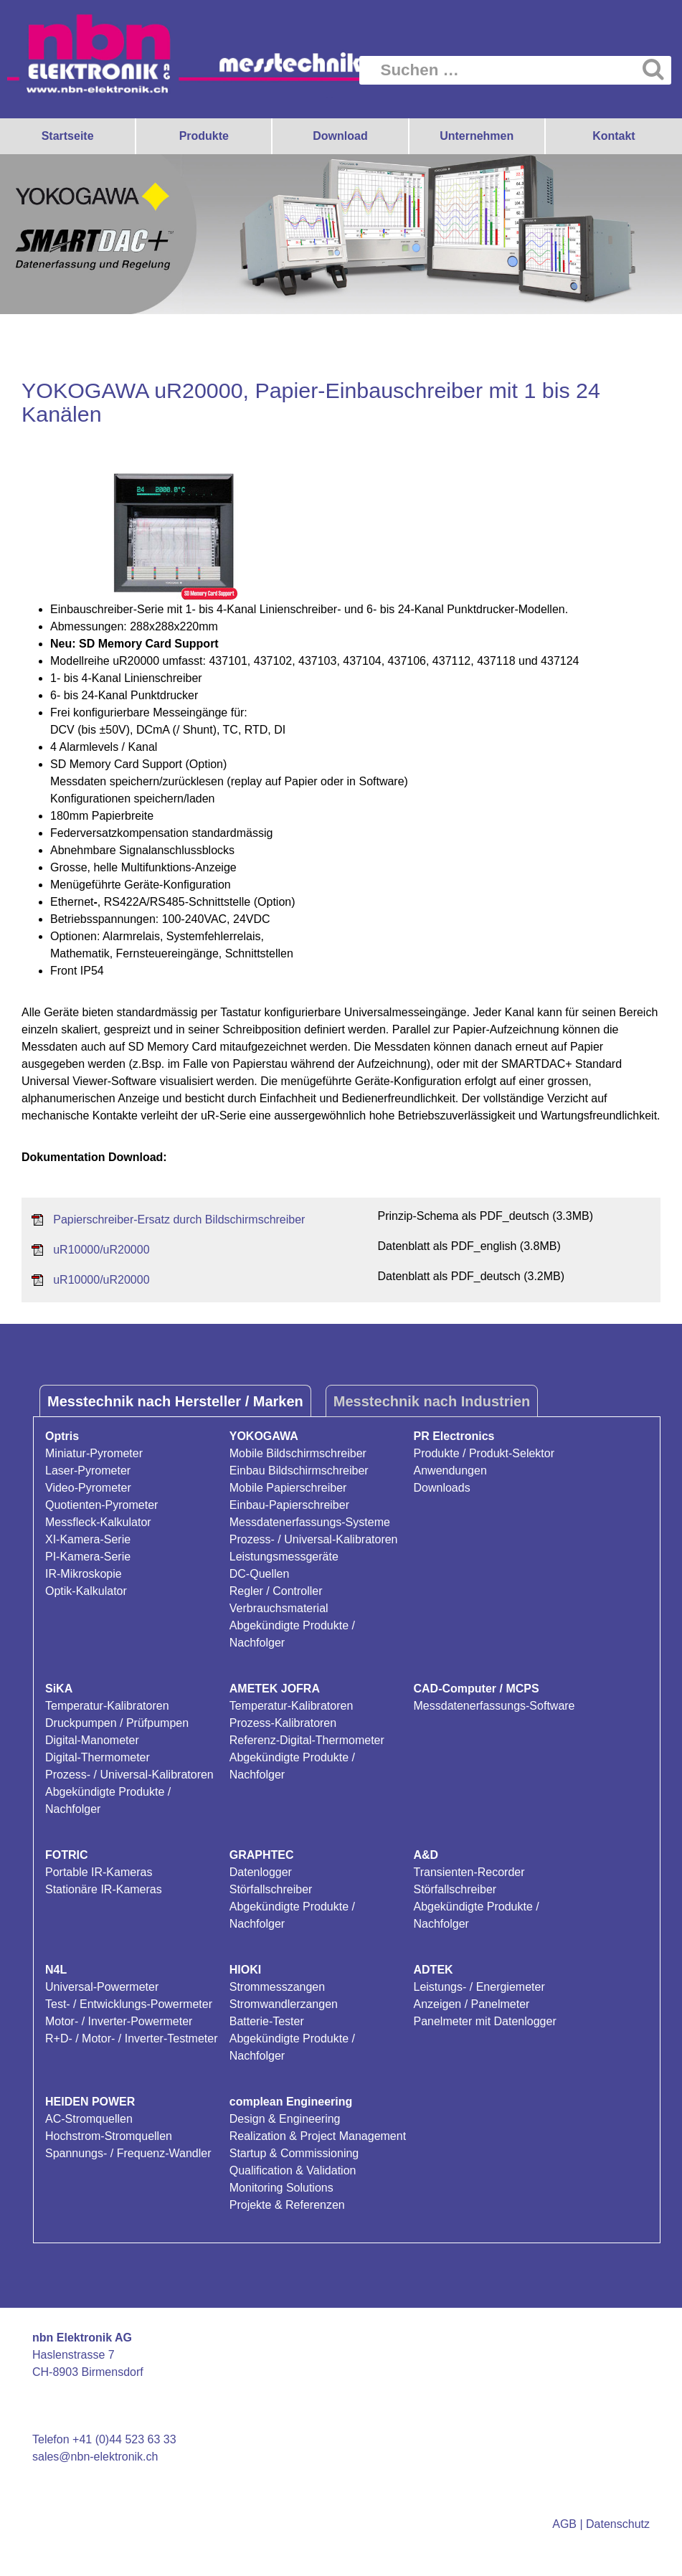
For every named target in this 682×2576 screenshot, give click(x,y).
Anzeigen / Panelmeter (472, 2004)
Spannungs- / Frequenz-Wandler (128, 2153)
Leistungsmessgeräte (283, 1556)
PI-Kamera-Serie (88, 1556)
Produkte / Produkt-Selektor (484, 1453)
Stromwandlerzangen (283, 2004)
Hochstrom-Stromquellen (108, 2136)
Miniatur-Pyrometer (94, 1453)
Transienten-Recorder (469, 1872)
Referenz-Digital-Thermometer (306, 1740)
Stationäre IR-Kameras (103, 1889)
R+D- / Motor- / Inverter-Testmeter (131, 2038)
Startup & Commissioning (294, 2153)
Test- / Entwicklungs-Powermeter (128, 2004)
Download (340, 136)
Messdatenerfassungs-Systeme (309, 1522)
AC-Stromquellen (89, 2119)
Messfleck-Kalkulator (98, 1522)
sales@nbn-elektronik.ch (95, 2456)
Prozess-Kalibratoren (282, 1723)
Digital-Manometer (92, 1740)
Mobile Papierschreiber (288, 1488)
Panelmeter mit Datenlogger (485, 2021)
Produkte (204, 136)
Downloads (442, 1488)
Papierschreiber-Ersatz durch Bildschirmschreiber (179, 1219)
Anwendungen (450, 1470)
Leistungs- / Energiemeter (479, 1987)
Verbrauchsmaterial (278, 1608)
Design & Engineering (285, 2119)
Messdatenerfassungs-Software (494, 1706)
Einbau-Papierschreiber (289, 1505)
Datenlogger (260, 1872)
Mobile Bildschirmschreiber (297, 1453)
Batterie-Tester (266, 2021)
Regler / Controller (276, 1591)
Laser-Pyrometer (88, 1470)
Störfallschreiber (271, 1889)
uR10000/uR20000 (101, 1250)
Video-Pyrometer (88, 1488)
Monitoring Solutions (281, 2188)
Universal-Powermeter (101, 1987)
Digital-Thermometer (97, 1757)
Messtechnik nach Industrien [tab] (432, 1401)
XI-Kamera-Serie (88, 1539)
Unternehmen (476, 136)
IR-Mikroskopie (83, 1574)
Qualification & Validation (292, 2170)
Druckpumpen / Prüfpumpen (117, 1723)
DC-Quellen (259, 1574)
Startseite (68, 136)
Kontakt (613, 136)
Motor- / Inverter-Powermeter (118, 2021)
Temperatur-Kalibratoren (107, 1706)
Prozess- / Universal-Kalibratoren (313, 1539)
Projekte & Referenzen (287, 2205)
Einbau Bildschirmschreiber (299, 1470)
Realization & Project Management (317, 2136)
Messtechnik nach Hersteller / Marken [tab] (175, 1401)
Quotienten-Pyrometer (101, 1505)
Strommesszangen (277, 1987)
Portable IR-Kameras (98, 1872)
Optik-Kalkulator (86, 1591)
